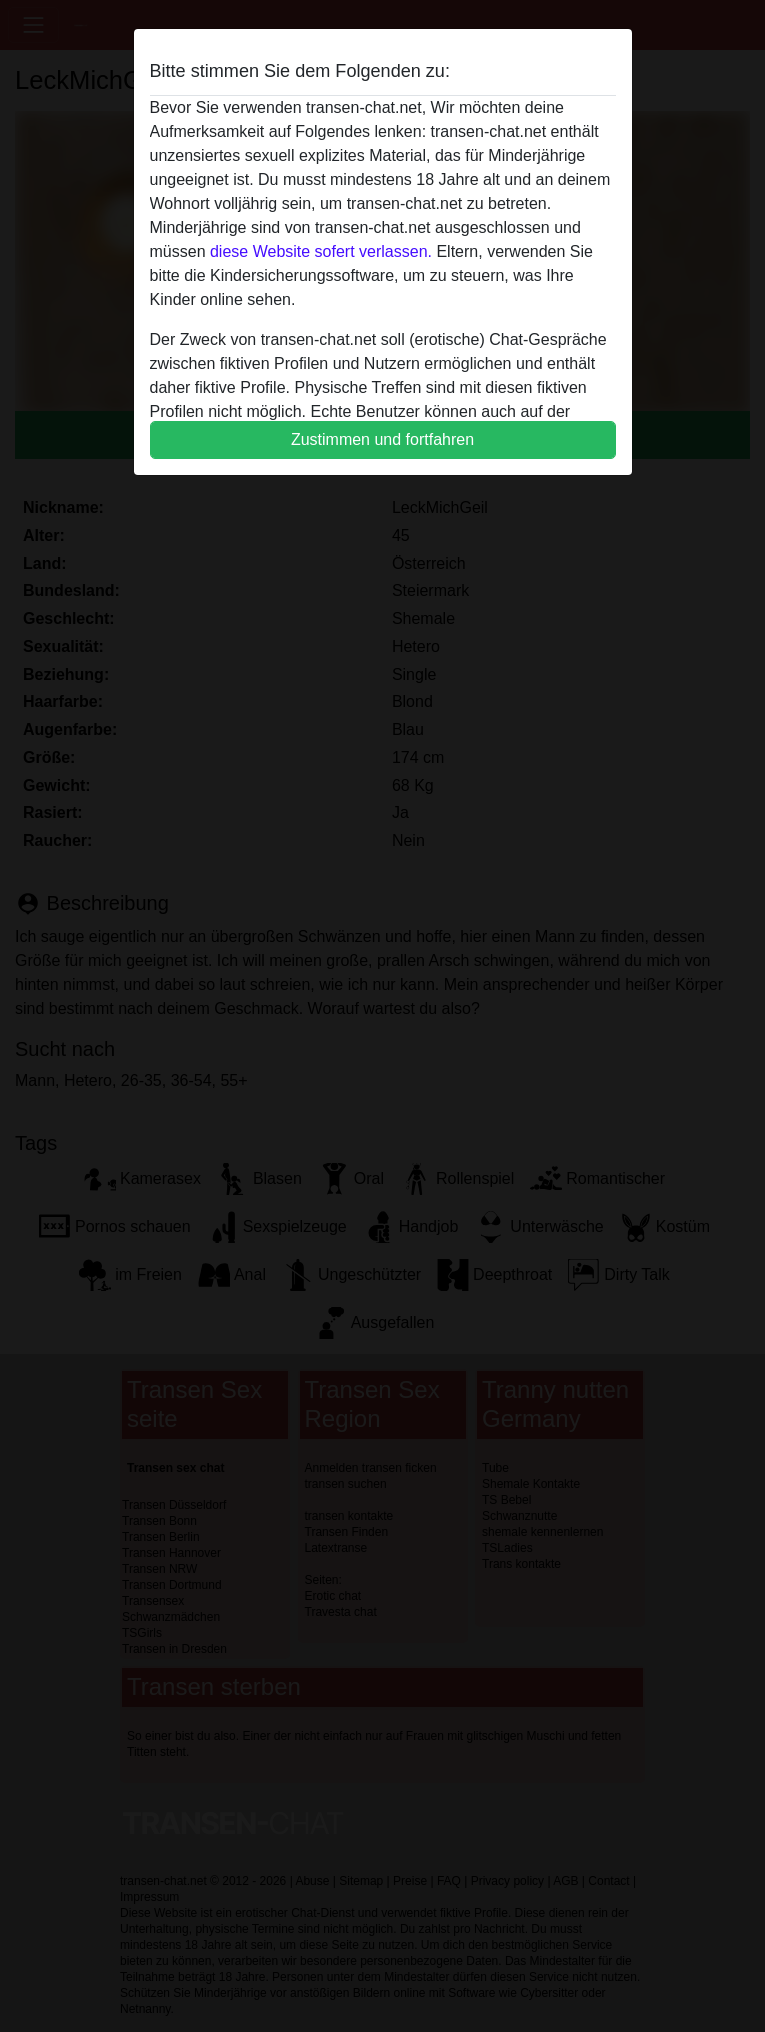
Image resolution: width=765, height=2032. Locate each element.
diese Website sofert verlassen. (321, 251)
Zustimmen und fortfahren (382, 439)
